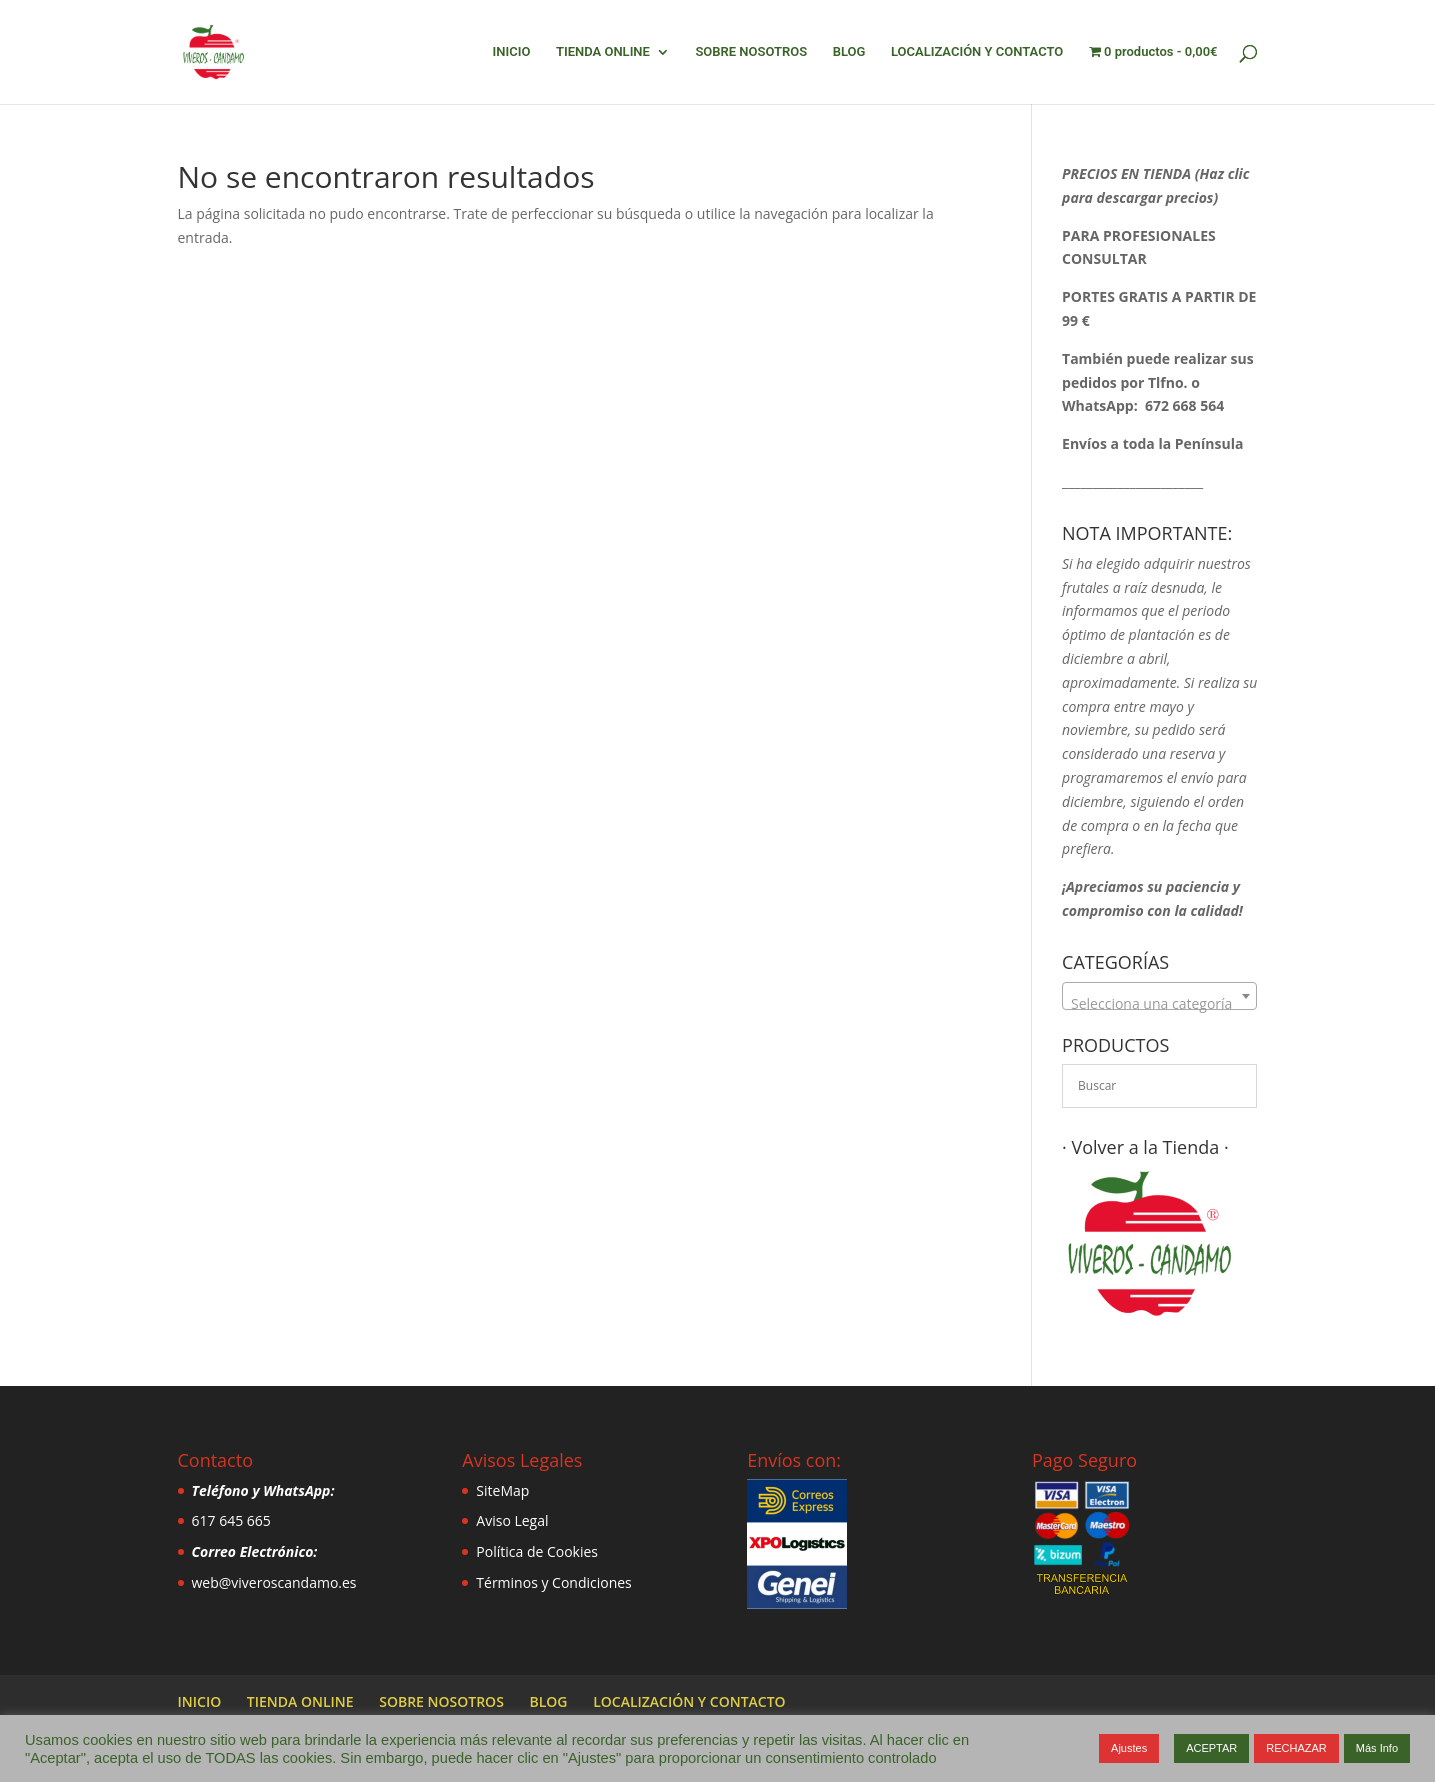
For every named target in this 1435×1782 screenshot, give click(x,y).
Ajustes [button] (1129, 1748)
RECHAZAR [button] (1296, 1748)
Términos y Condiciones (553, 1582)
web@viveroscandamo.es (274, 1582)
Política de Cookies (537, 1551)
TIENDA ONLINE (603, 52)
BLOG (849, 52)
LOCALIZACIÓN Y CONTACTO (977, 52)
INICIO (512, 52)
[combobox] (1159, 996)
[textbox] (1159, 1004)
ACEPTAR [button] (1211, 1748)
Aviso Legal (512, 1520)
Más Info (1377, 1748)
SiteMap (502, 1490)
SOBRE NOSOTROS (751, 52)
